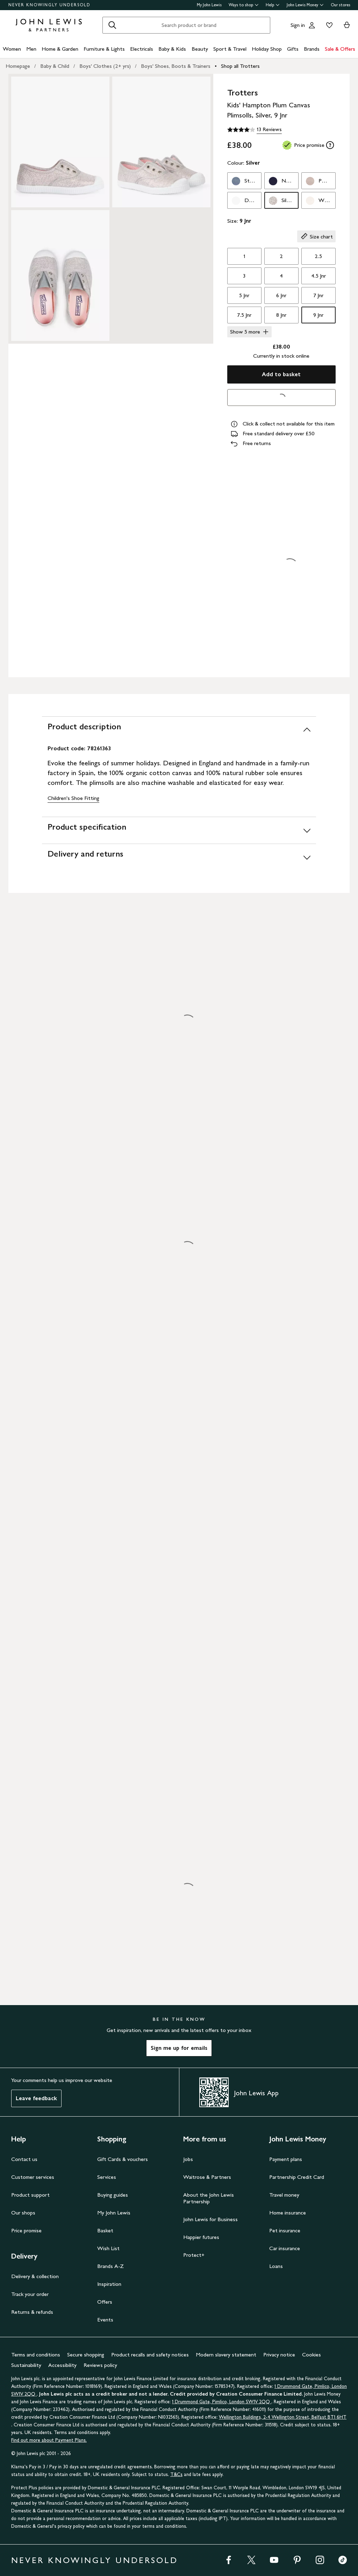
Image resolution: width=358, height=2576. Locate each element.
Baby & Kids (172, 48)
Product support (30, 2194)
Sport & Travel (229, 48)
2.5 (318, 256)
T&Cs (176, 2474)
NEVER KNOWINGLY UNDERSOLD (49, 4)
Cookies (311, 2354)
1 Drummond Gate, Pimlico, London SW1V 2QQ (221, 2402)
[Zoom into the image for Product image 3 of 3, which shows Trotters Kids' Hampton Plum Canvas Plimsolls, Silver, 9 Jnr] (60, 275)
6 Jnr (281, 295)
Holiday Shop (267, 48)
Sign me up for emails (179, 2048)
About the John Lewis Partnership (208, 2198)
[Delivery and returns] (179, 857)
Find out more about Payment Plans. (49, 2440)
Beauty (200, 48)
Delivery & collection (35, 2276)
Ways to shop (244, 4)
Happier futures (201, 2237)
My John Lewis (209, 4)
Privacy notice (279, 2354)
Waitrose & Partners (207, 2177)
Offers (104, 2301)
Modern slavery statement (226, 2354)
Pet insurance (284, 2230)
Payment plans (285, 2159)
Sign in (298, 25)
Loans (276, 2266)
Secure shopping (85, 2354)
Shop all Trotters (240, 66)
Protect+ (194, 2255)
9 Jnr (318, 315)
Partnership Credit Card (296, 2177)
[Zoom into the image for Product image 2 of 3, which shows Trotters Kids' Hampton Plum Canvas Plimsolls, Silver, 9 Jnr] (161, 142)
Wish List (108, 2248)
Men (31, 48)
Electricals (141, 48)
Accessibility (62, 2365)
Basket (105, 2230)
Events (105, 2319)
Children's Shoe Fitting (73, 798)
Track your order (30, 2294)
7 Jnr (318, 295)
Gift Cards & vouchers (122, 2159)
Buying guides (112, 2194)
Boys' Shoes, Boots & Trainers (175, 66)
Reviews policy (100, 2365)
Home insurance (287, 2212)
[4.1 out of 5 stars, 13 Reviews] (254, 130)
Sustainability (26, 2365)
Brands (312, 48)
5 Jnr (244, 295)
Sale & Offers (340, 48)
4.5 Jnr (318, 275)
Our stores (340, 4)
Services (106, 2177)
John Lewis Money (305, 4)
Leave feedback (36, 2098)
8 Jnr (281, 315)
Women (12, 48)
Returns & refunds (32, 2312)
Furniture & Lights (104, 48)
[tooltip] (330, 145)
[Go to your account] (312, 25)
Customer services (32, 2177)
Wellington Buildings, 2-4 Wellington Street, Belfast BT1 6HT (282, 2417)
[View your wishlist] (328, 25)
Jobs (188, 2159)
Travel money (284, 2194)
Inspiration (109, 2284)
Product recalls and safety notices (150, 2354)
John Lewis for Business (210, 2219)
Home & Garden (60, 48)
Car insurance (284, 2248)
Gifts (293, 48)
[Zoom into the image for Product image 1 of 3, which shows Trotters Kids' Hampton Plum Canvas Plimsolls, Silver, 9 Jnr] (60, 142)
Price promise (26, 2230)
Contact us (24, 2159)
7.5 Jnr (244, 315)
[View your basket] (347, 25)
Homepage (18, 66)
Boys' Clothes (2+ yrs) (105, 66)
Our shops (23, 2212)
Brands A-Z (110, 2266)
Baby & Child (54, 66)
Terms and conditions (35, 2354)
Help (273, 4)
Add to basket (281, 374)
